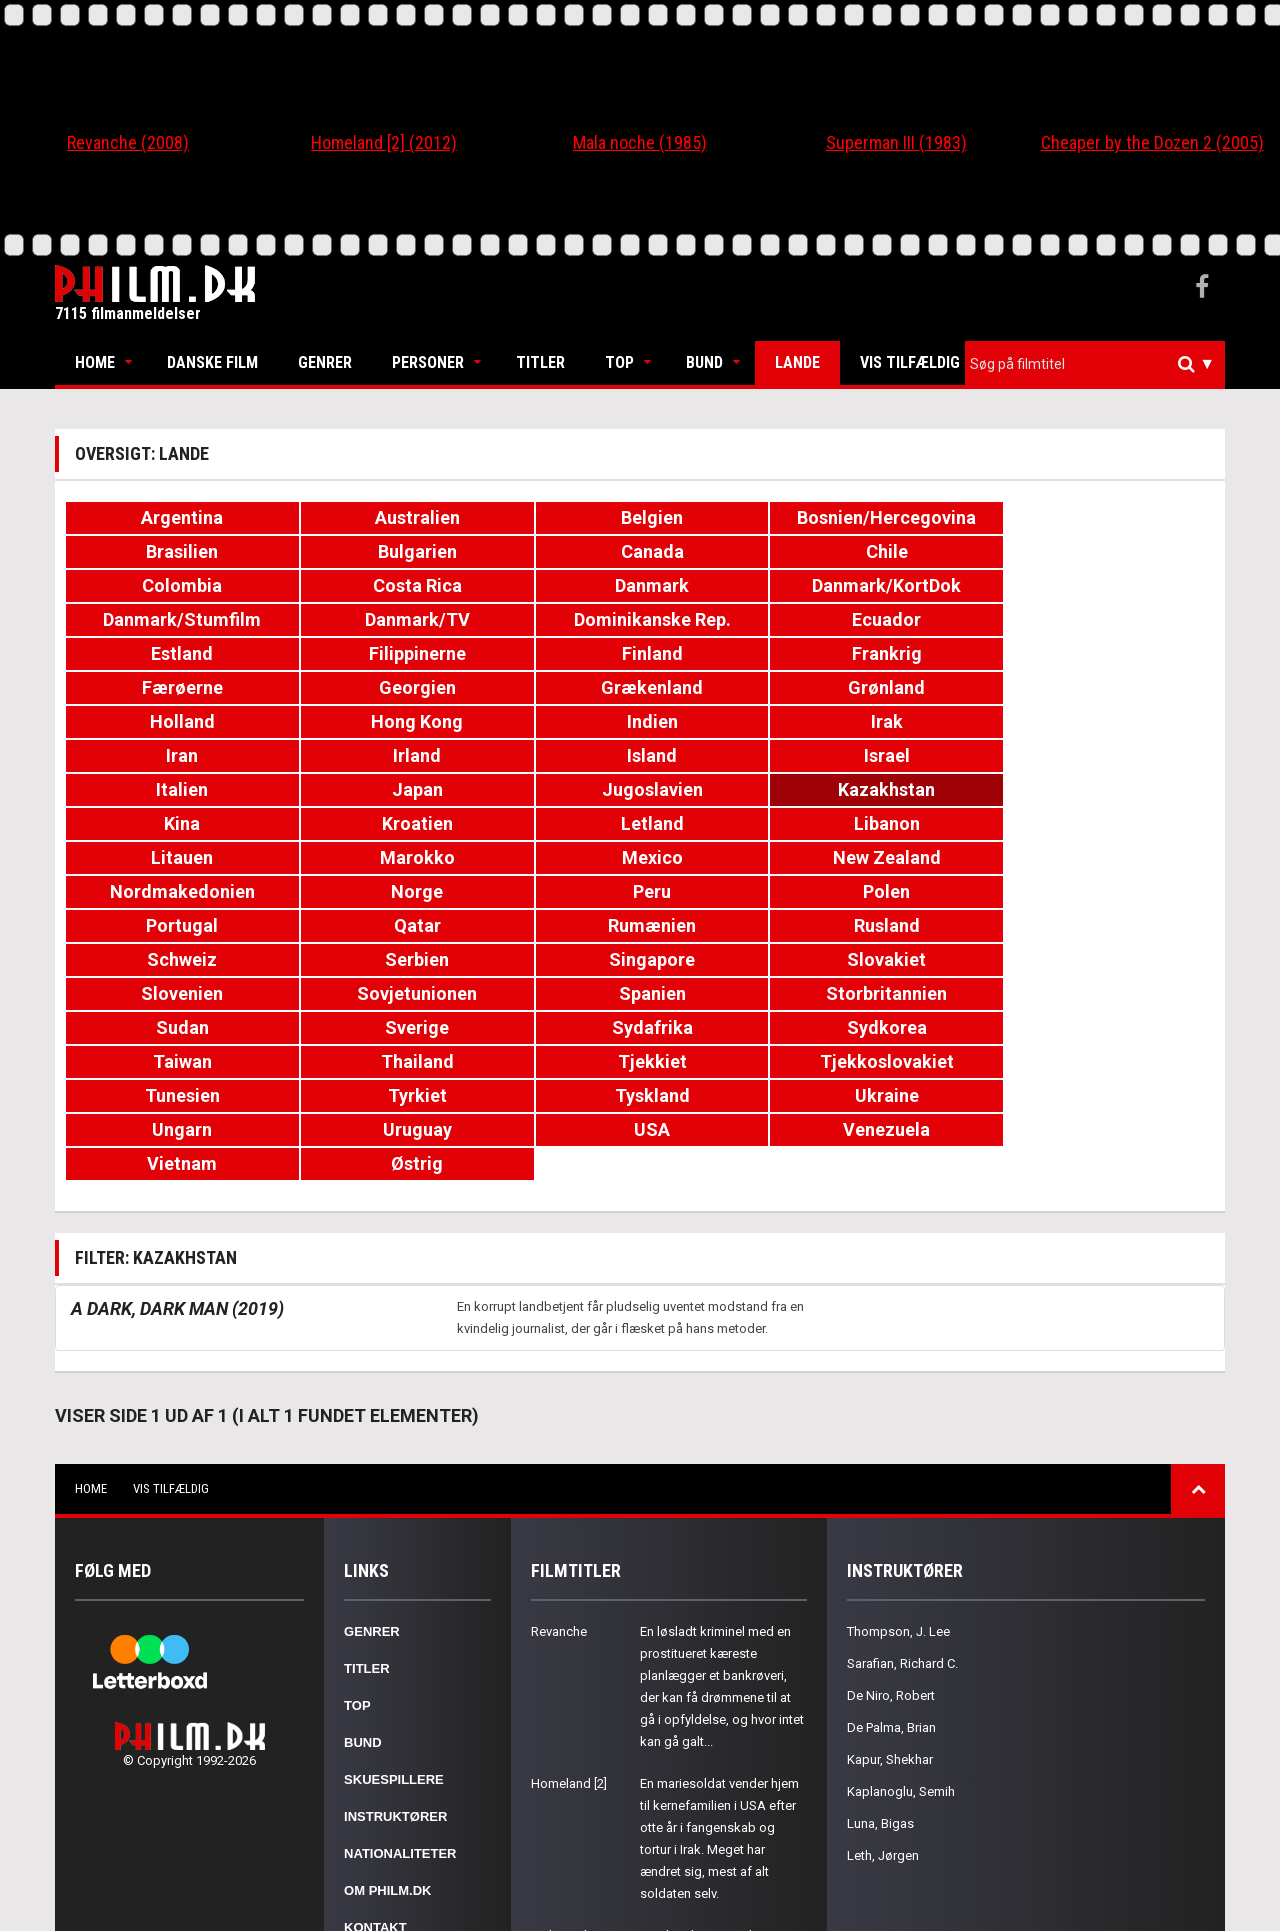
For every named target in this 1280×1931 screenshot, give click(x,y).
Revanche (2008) (128, 142)
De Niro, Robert (891, 1457)
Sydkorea (736, 857)
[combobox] (1095, 364)
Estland (927, 585)
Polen (1119, 755)
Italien (544, 687)
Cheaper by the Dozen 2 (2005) (1152, 142)
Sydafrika (544, 857)
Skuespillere (394, 1541)
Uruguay (352, 925)
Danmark (927, 551)
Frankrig (352, 619)
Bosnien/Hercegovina (740, 517)
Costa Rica (735, 551)
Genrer (325, 362)
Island (161, 687)
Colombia (544, 551)
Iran (927, 653)
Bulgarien (1119, 517)
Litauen (927, 721)
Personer (428, 362)
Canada (160, 551)
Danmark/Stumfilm (161, 585)
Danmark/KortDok (1119, 551)
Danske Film (212, 362)
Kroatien (352, 721)
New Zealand (352, 755)
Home (95, 362)
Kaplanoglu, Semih (901, 1553)
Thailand (1119, 857)
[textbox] (1100, 364)
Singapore (161, 823)
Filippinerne (1119, 585)
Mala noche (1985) (640, 142)
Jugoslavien (927, 687)
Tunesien (544, 891)
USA (544, 925)
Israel (352, 687)
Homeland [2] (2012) (384, 142)
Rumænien (544, 789)
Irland (1119, 653)
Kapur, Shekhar (890, 1521)
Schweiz (927, 789)
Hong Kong (352, 653)
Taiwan (927, 857)
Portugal (161, 789)
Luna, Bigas (880, 1585)
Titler (540, 362)
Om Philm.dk (387, 1652)
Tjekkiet (160, 891)
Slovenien (544, 823)
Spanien (927, 823)
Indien (544, 653)
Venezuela (735, 925)
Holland (160, 653)
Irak (736, 653)
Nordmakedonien (544, 755)
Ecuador (735, 585)
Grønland (1119, 619)
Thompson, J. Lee (898, 1393)
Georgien (735, 619)
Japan (735, 687)
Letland (544, 721)
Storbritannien (1119, 823)
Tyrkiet (735, 891)
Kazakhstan (1119, 687)
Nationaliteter (400, 1615)
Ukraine (1119, 891)
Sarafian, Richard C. (902, 1425)
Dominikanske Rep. (544, 585)
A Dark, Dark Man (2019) (177, 1070)
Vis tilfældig (910, 362)
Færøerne (544, 619)
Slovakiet (352, 823)
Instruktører (395, 1578)
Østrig (1119, 925)
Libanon (736, 721)
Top (619, 362)
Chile (352, 551)
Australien (352, 517)
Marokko (1119, 721)
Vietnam (927, 925)
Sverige (352, 857)
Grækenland (927, 619)
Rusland (736, 789)
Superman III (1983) (896, 142)
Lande (797, 362)
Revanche (559, 1393)
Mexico (160, 755)
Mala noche (564, 1697)
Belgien (544, 517)
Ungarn (161, 925)
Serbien (1119, 789)
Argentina (161, 517)
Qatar (352, 789)
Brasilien (927, 517)
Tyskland (927, 891)
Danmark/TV (352, 585)
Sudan (160, 857)
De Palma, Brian (891, 1489)
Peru (927, 755)
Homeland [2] (569, 1545)
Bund (704, 362)
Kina (161, 721)
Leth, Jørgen (883, 1617)
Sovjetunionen (736, 823)
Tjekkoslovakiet (352, 891)
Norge (736, 755)
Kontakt (375, 1689)
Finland (160, 619)
